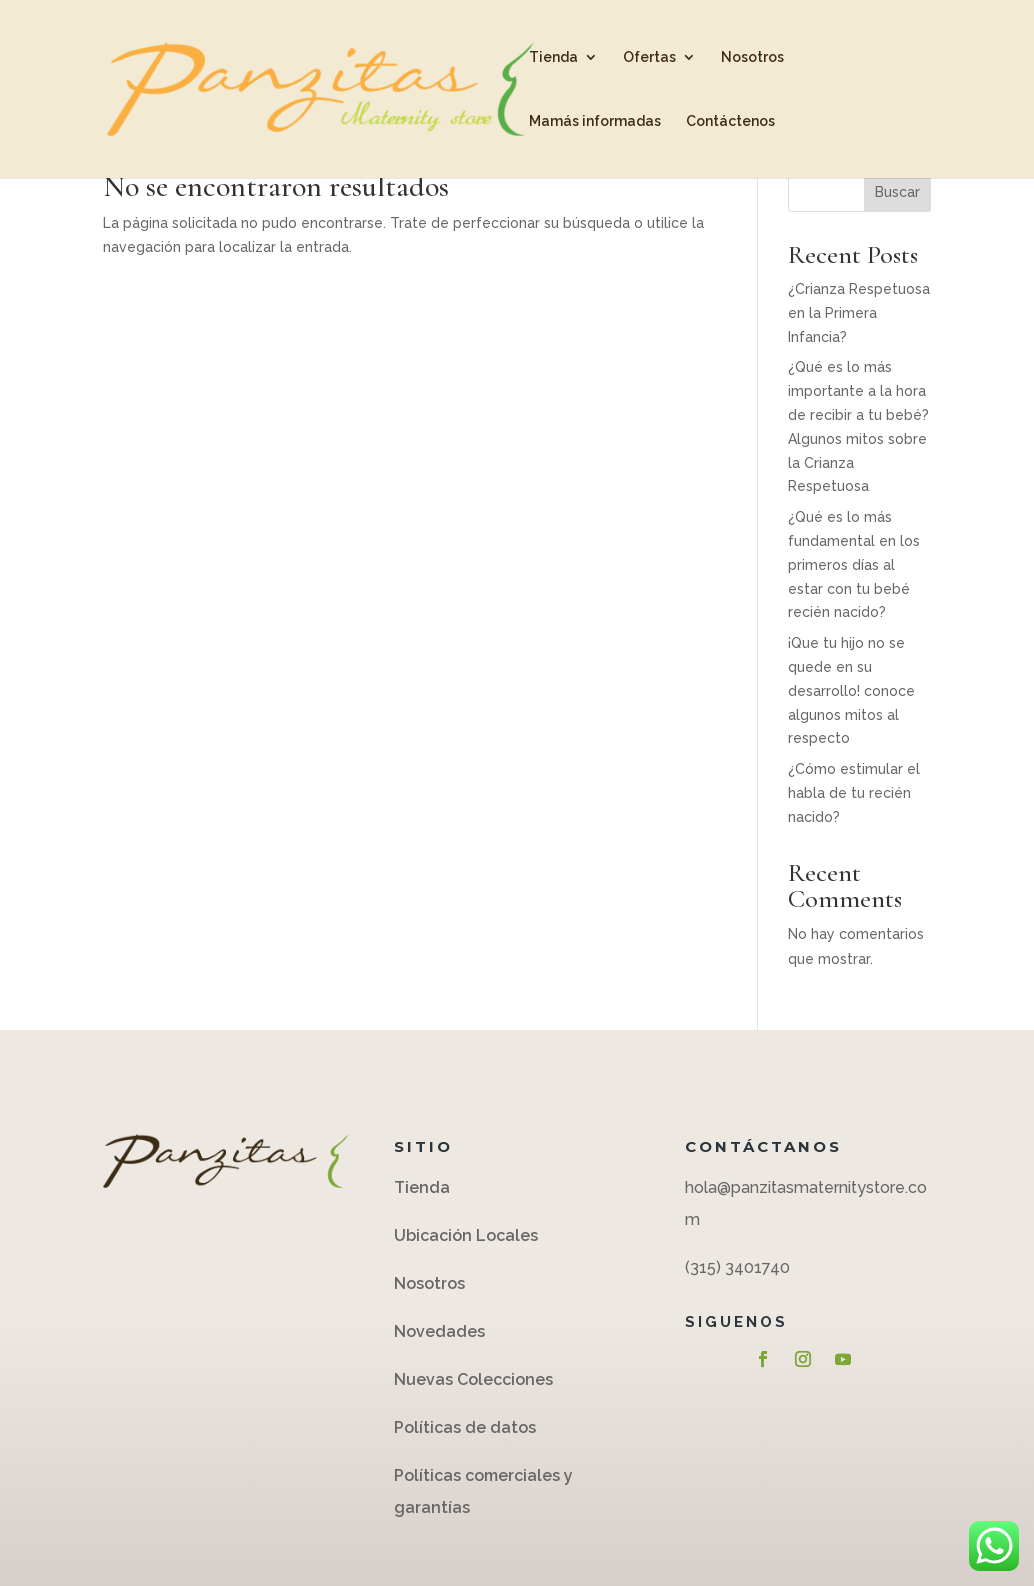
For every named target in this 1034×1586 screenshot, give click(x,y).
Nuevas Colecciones (473, 1379)
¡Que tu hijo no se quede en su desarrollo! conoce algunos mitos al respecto (851, 690)
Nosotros (752, 57)
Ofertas (649, 57)
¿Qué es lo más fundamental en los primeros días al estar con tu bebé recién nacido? (854, 564)
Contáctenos (730, 121)
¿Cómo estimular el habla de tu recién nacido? (854, 793)
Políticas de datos (467, 1427)
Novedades (439, 1331)
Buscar (897, 192)
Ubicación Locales (466, 1235)
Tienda (553, 57)
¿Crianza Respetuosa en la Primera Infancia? (859, 313)
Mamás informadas (595, 121)
